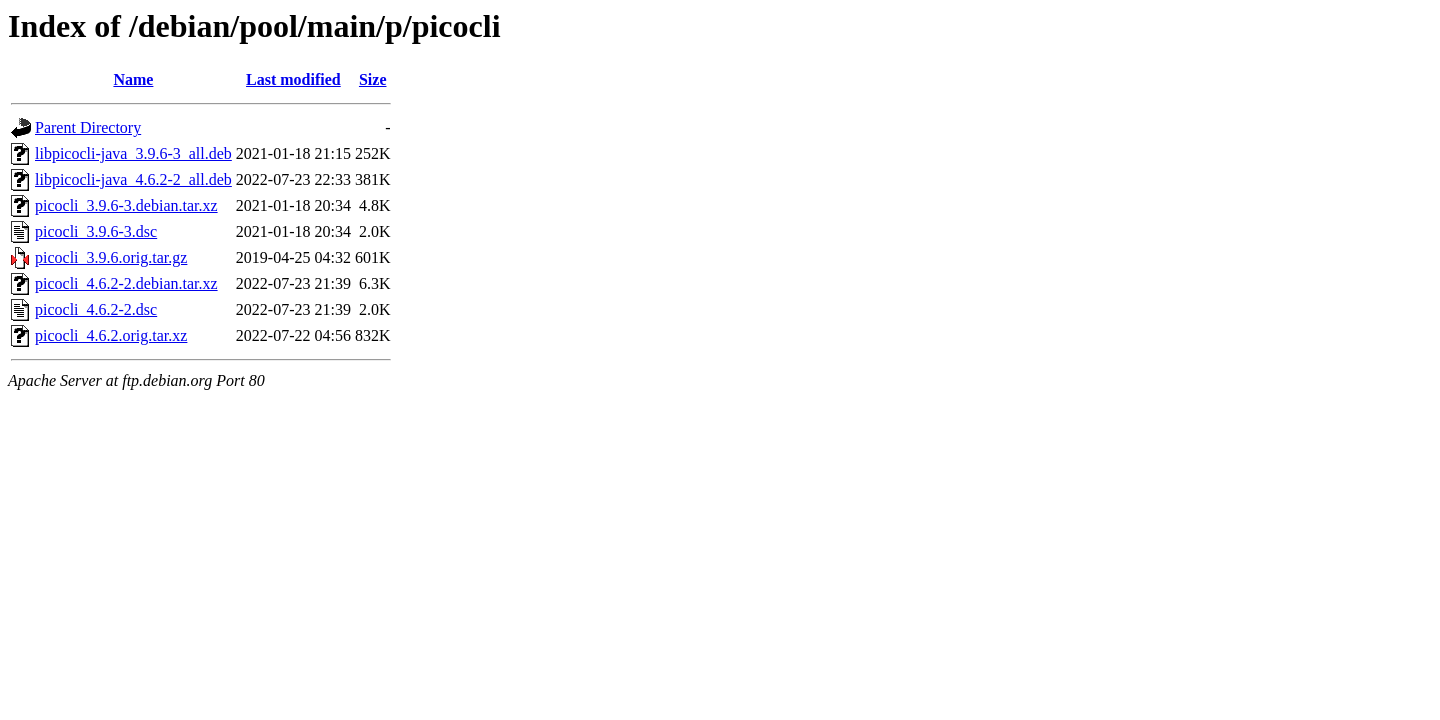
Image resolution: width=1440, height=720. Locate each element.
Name (133, 79)
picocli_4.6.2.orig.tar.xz (111, 335)
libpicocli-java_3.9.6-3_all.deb (133, 153)
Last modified (293, 79)
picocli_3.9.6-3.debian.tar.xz (126, 205)
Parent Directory (88, 127)
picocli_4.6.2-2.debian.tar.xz (126, 283)
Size (373, 79)
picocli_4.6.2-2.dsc (96, 309)
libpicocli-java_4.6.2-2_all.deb (133, 179)
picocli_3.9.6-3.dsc (96, 231)
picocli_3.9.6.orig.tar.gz (111, 257)
